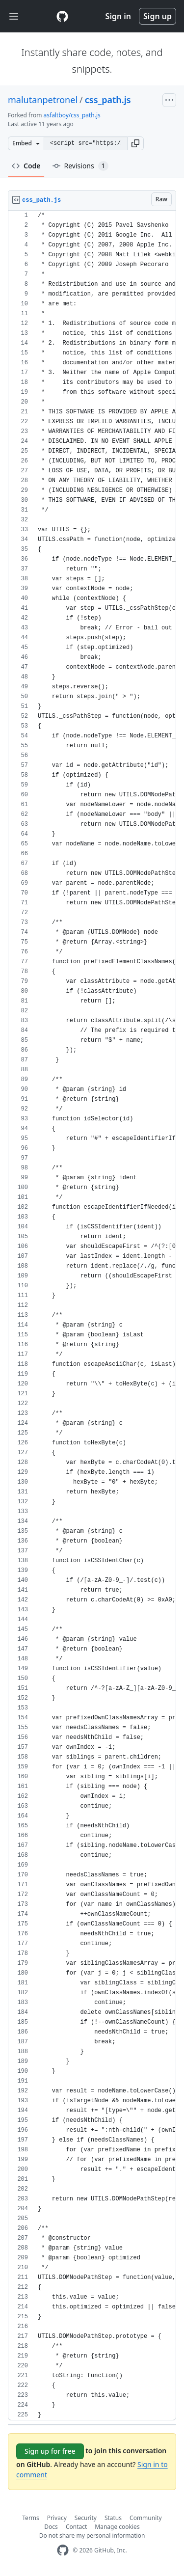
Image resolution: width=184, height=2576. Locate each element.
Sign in (118, 16)
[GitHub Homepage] (63, 2550)
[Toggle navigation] (14, 16)
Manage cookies (117, 2526)
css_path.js (108, 100)
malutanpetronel (43, 100)
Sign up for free (50, 2451)
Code (26, 165)
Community (146, 2518)
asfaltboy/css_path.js (72, 115)
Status (113, 2518)
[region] (92, 1315)
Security (86, 2518)
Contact (76, 2526)
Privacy (57, 2518)
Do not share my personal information (92, 2535)
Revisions (80, 166)
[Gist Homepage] (62, 16)
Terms (30, 2518)
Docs (51, 2526)
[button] (135, 143)
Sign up (157, 16)
